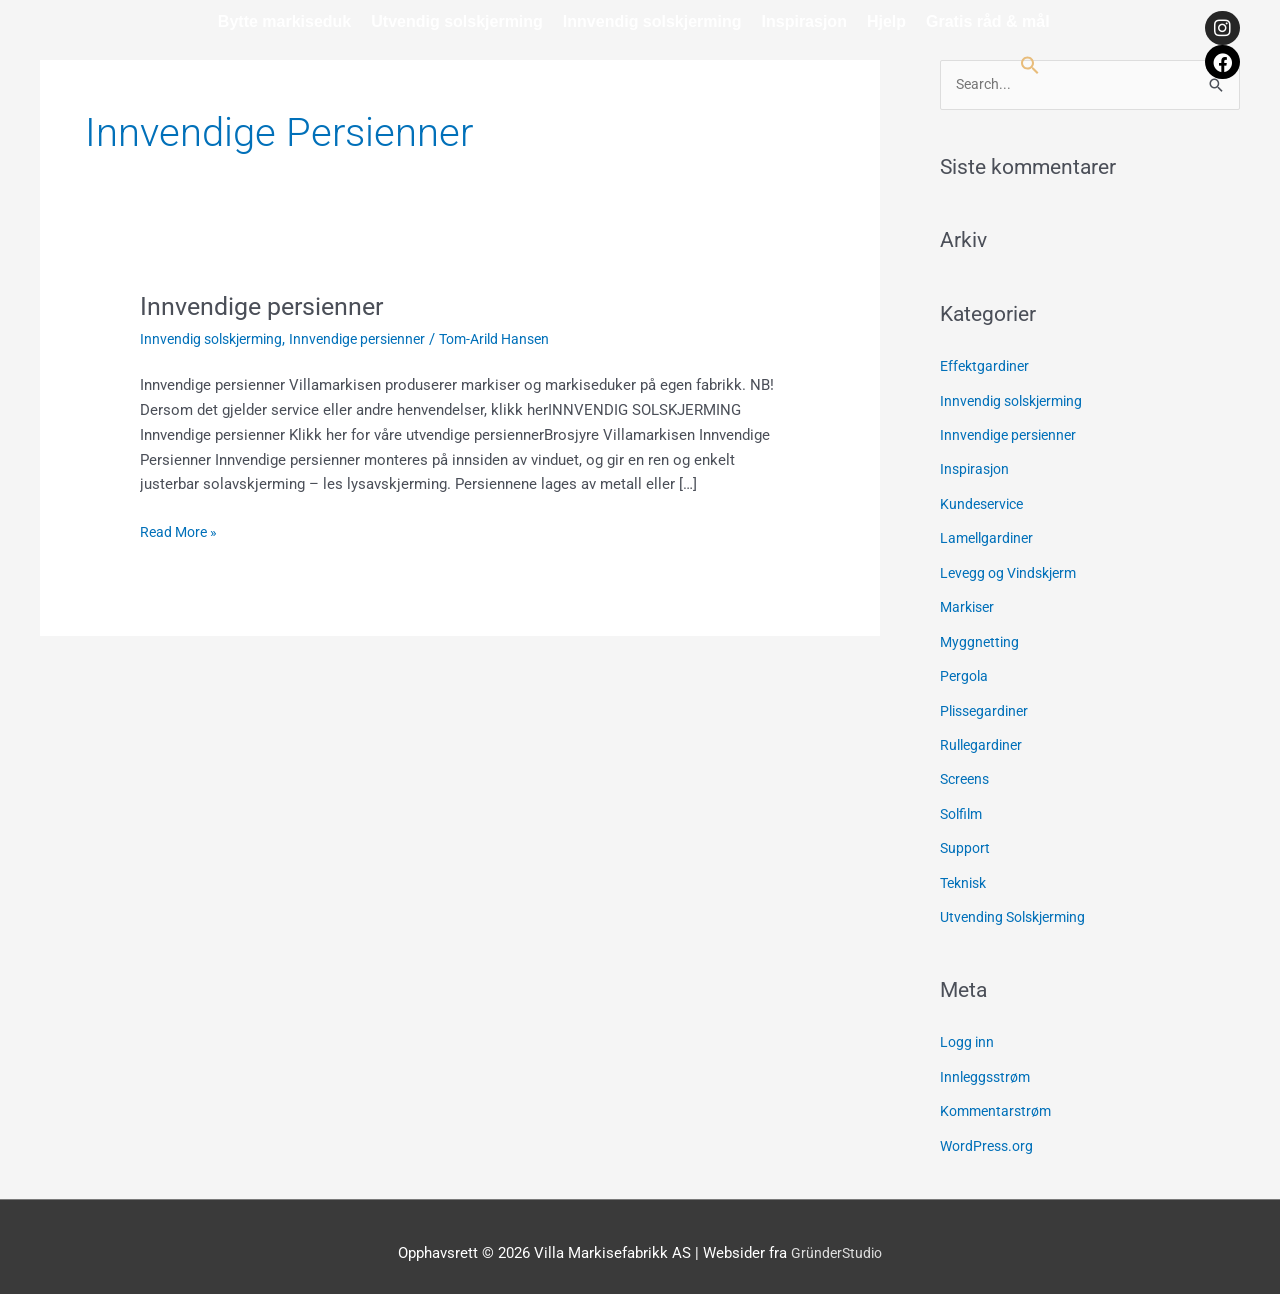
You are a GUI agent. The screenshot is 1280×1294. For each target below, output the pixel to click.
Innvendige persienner (267, 306)
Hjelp (886, 21)
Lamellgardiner (989, 536)
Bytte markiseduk (284, 21)
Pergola (965, 671)
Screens (967, 772)
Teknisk (966, 874)
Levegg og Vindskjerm (1014, 570)
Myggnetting (981, 637)
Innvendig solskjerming (652, 21)
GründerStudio (836, 1239)
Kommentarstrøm (999, 1099)
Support (966, 840)
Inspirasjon (804, 21)
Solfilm (963, 806)
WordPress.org (989, 1133)
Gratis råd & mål (988, 21)
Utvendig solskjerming (457, 21)
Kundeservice (984, 502)
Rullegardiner (983, 739)
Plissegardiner (987, 705)
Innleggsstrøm (988, 1066)
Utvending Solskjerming (1019, 907)
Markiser (969, 604)
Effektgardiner (987, 367)
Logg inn (968, 1032)
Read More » (181, 530)
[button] (1030, 65)
